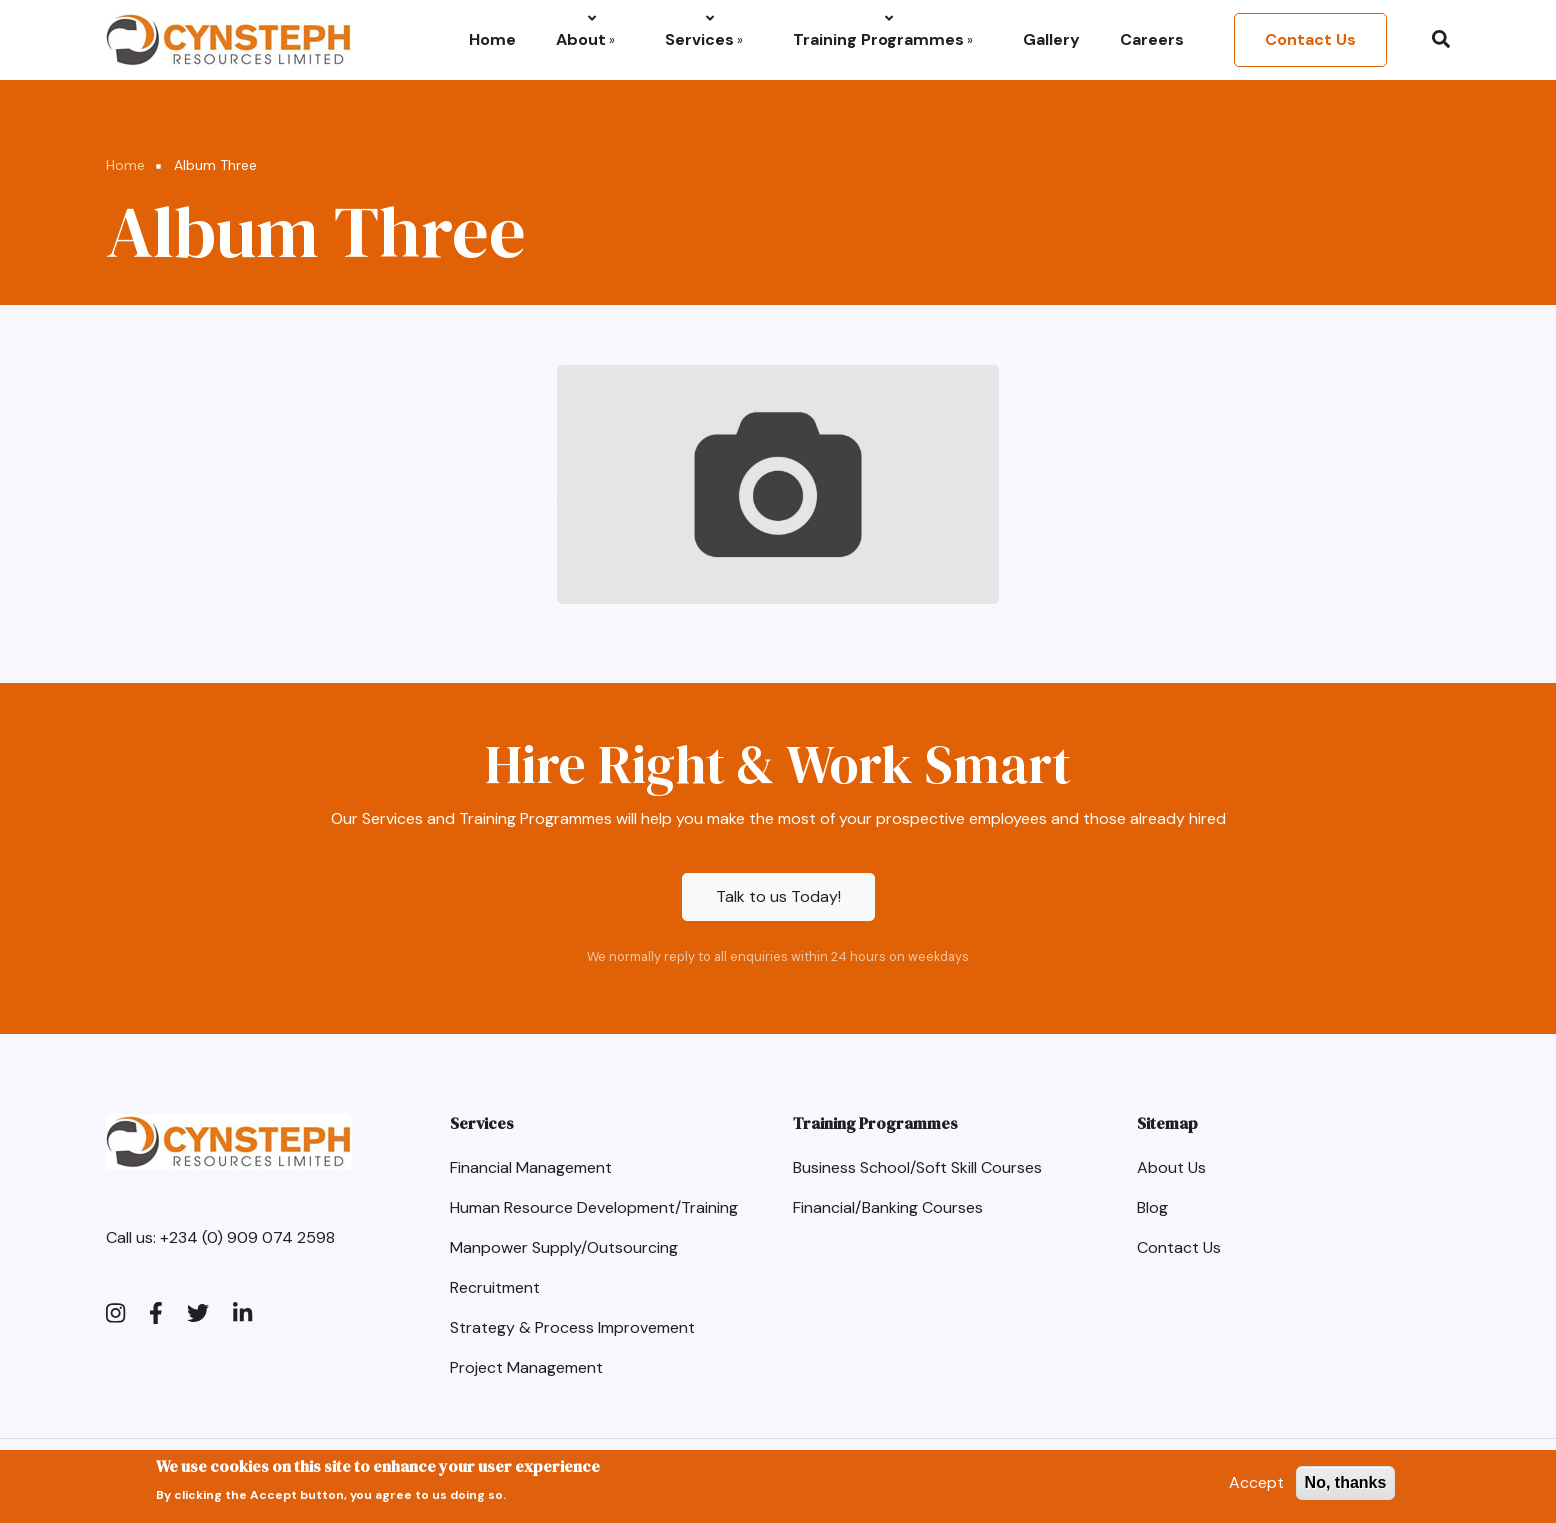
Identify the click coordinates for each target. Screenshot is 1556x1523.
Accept (1256, 1487)
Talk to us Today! (778, 896)
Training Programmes (883, 39)
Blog (1152, 1207)
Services (704, 39)
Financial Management (531, 1167)
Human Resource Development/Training (594, 1207)
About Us (1171, 1167)
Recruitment (495, 1287)
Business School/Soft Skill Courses (917, 1167)
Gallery (1051, 39)
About (585, 39)
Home (492, 39)
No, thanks (1346, 1487)
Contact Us (1310, 39)
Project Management (526, 1367)
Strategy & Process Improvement (572, 1327)
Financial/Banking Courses (888, 1207)
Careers (1152, 39)
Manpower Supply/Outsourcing (564, 1247)
